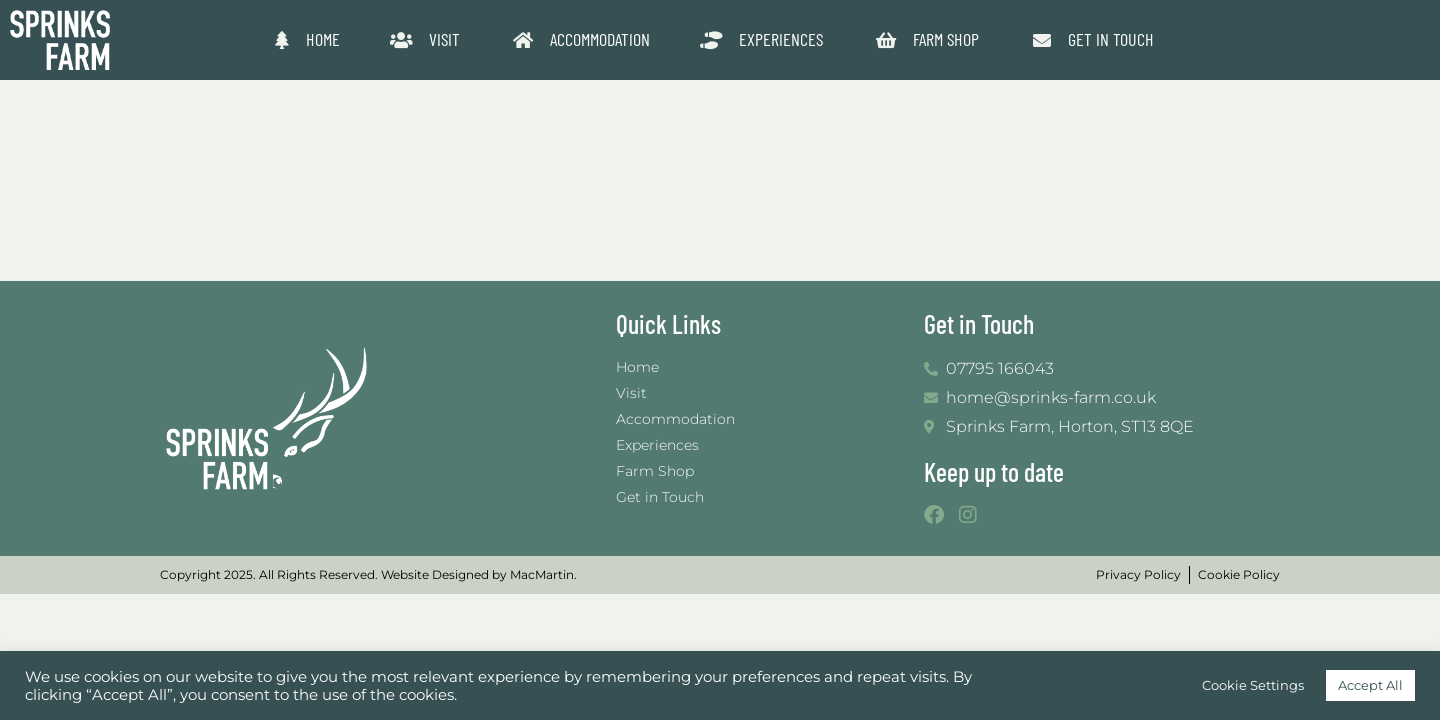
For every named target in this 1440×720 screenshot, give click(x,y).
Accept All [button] (1370, 685)
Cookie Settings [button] (1253, 685)
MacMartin (542, 574)
